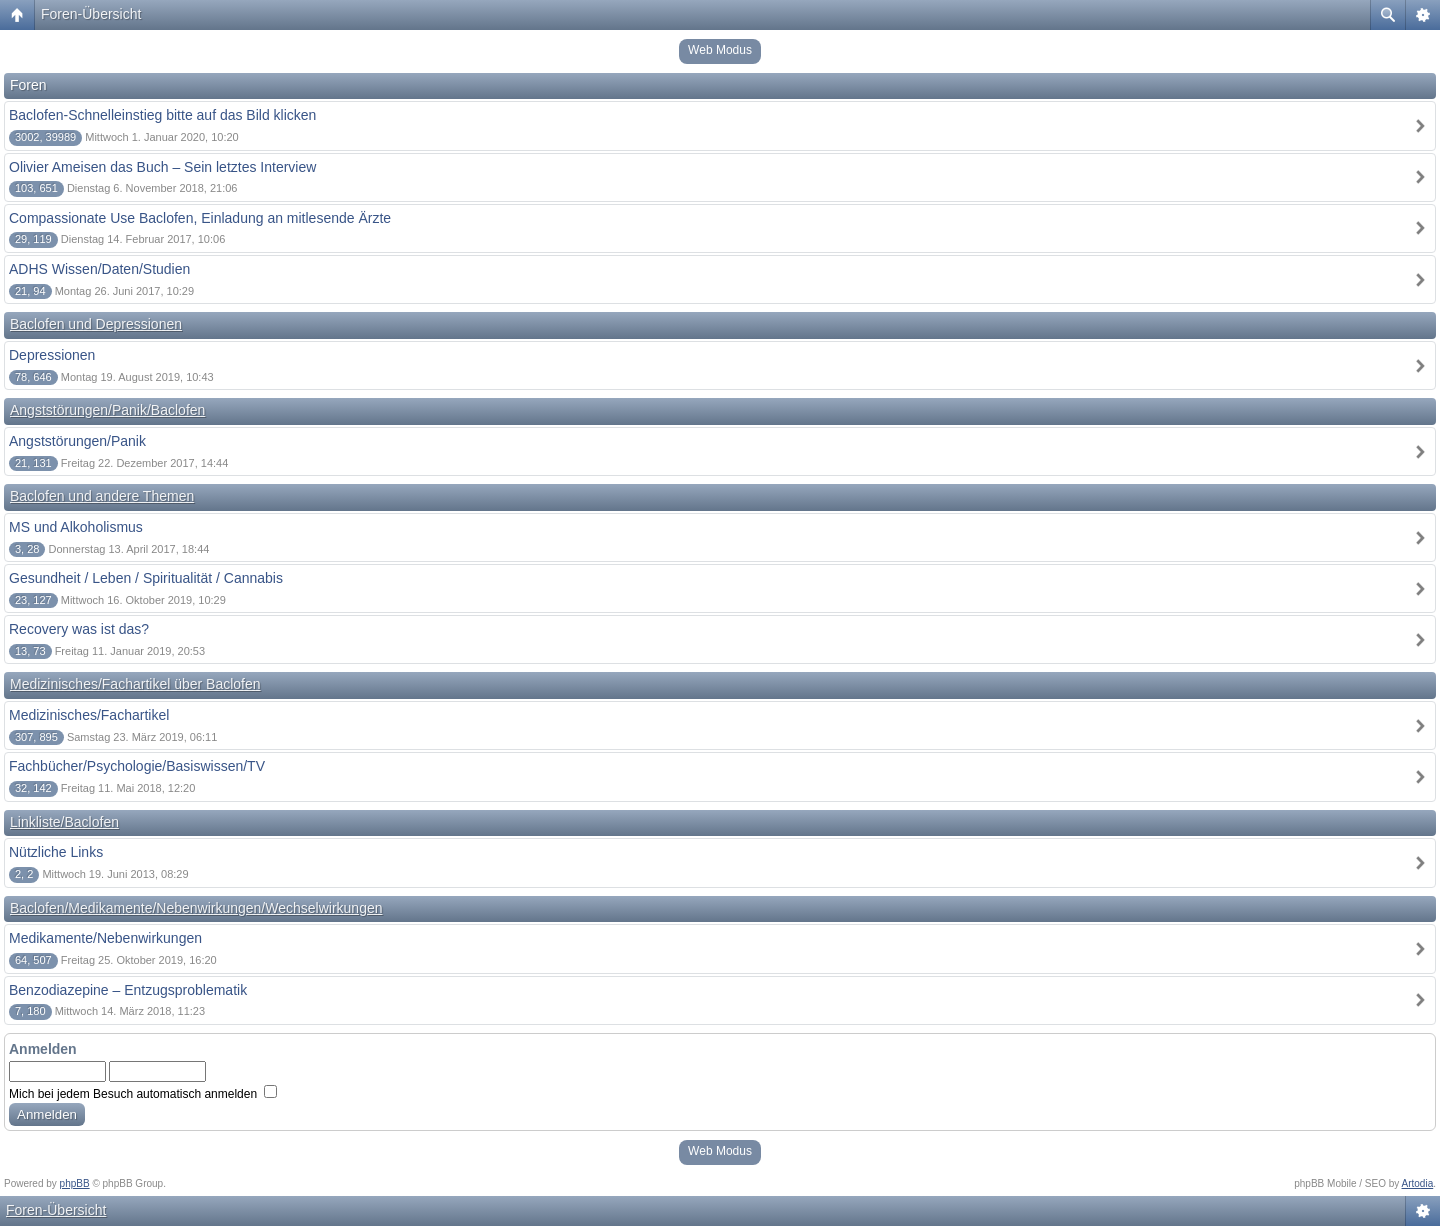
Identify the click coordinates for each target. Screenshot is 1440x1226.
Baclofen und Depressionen (96, 324)
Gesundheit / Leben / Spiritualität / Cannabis (146, 578)
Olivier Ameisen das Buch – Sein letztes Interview (162, 167)
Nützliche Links (56, 852)
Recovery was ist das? (79, 629)
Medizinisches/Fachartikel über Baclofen (135, 684)
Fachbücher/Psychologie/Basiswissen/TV (137, 766)
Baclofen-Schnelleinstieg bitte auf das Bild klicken (162, 115)
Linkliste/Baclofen (64, 822)
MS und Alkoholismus (76, 527)
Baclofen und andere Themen (102, 496)
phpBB (75, 1183)
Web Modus (720, 50)
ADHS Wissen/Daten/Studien (99, 269)
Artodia (1418, 1183)
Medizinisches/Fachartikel (89, 715)
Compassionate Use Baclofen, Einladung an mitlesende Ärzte (200, 218)
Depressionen (52, 355)
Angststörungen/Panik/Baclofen (107, 410)
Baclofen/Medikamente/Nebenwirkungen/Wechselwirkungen (196, 908)
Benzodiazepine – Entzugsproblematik (128, 990)
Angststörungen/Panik (77, 441)
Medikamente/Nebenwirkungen (105, 938)
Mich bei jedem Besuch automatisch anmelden (143, 1094)
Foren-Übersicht (91, 14)
